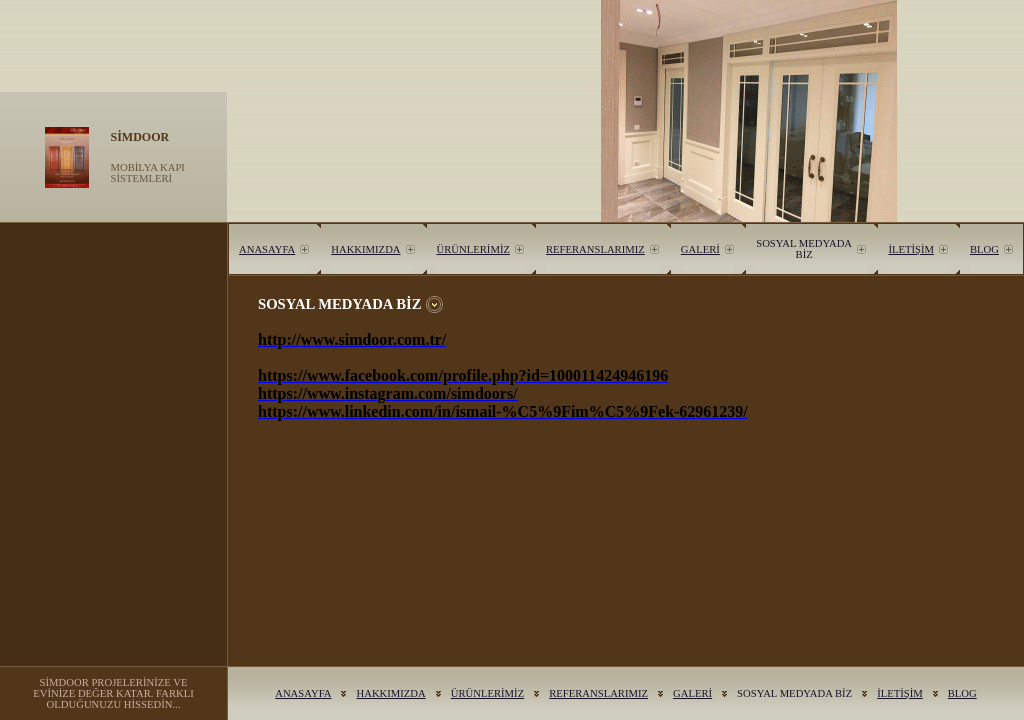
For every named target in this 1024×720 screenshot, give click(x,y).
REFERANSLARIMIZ (595, 249)
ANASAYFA (267, 249)
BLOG (984, 249)
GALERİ (700, 249)
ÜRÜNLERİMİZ (473, 249)
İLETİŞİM (911, 249)
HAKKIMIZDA (365, 249)
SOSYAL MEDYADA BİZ (804, 249)
